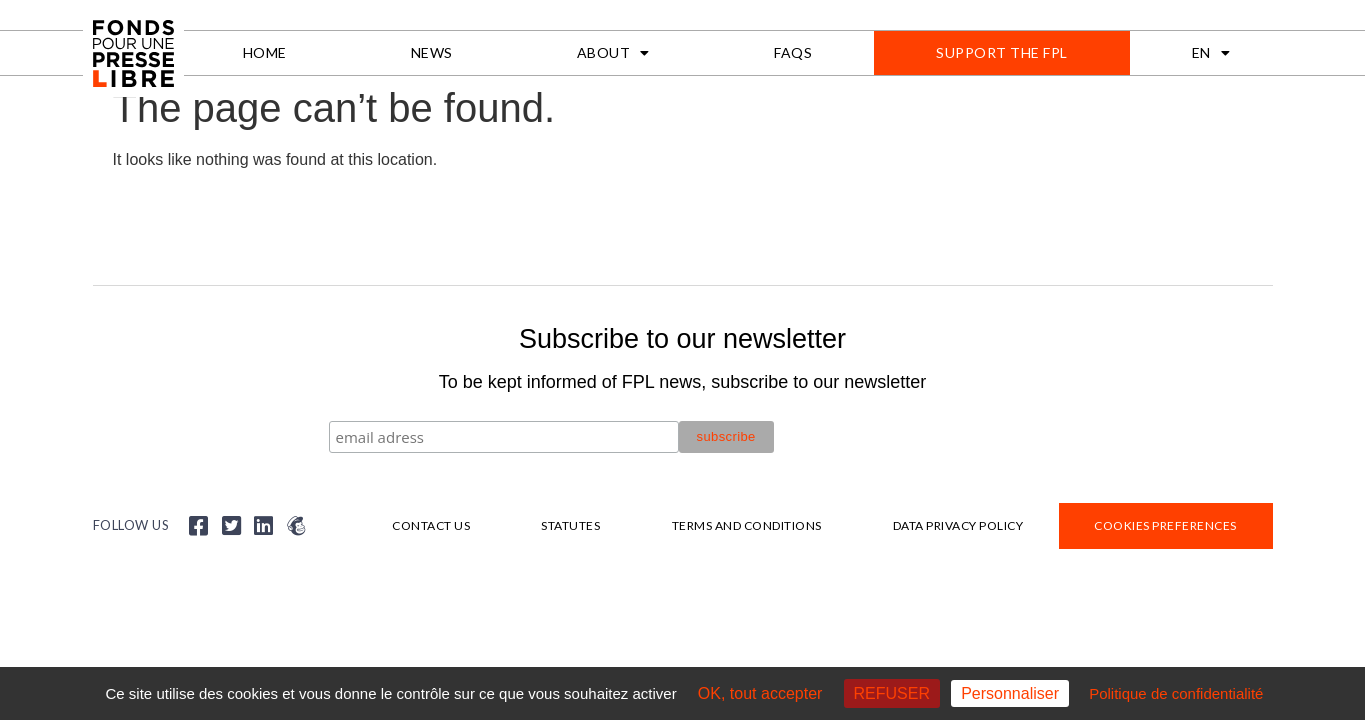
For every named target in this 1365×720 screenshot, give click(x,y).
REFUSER (892, 693)
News (432, 52)
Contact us (431, 525)
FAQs (793, 52)
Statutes (570, 525)
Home (265, 52)
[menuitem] (1211, 53)
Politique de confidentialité (1176, 693)
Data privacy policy (958, 525)
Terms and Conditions (747, 525)
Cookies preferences (1165, 525)
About (613, 53)
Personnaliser (1010, 693)
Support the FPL (1002, 52)
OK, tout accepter (760, 693)
